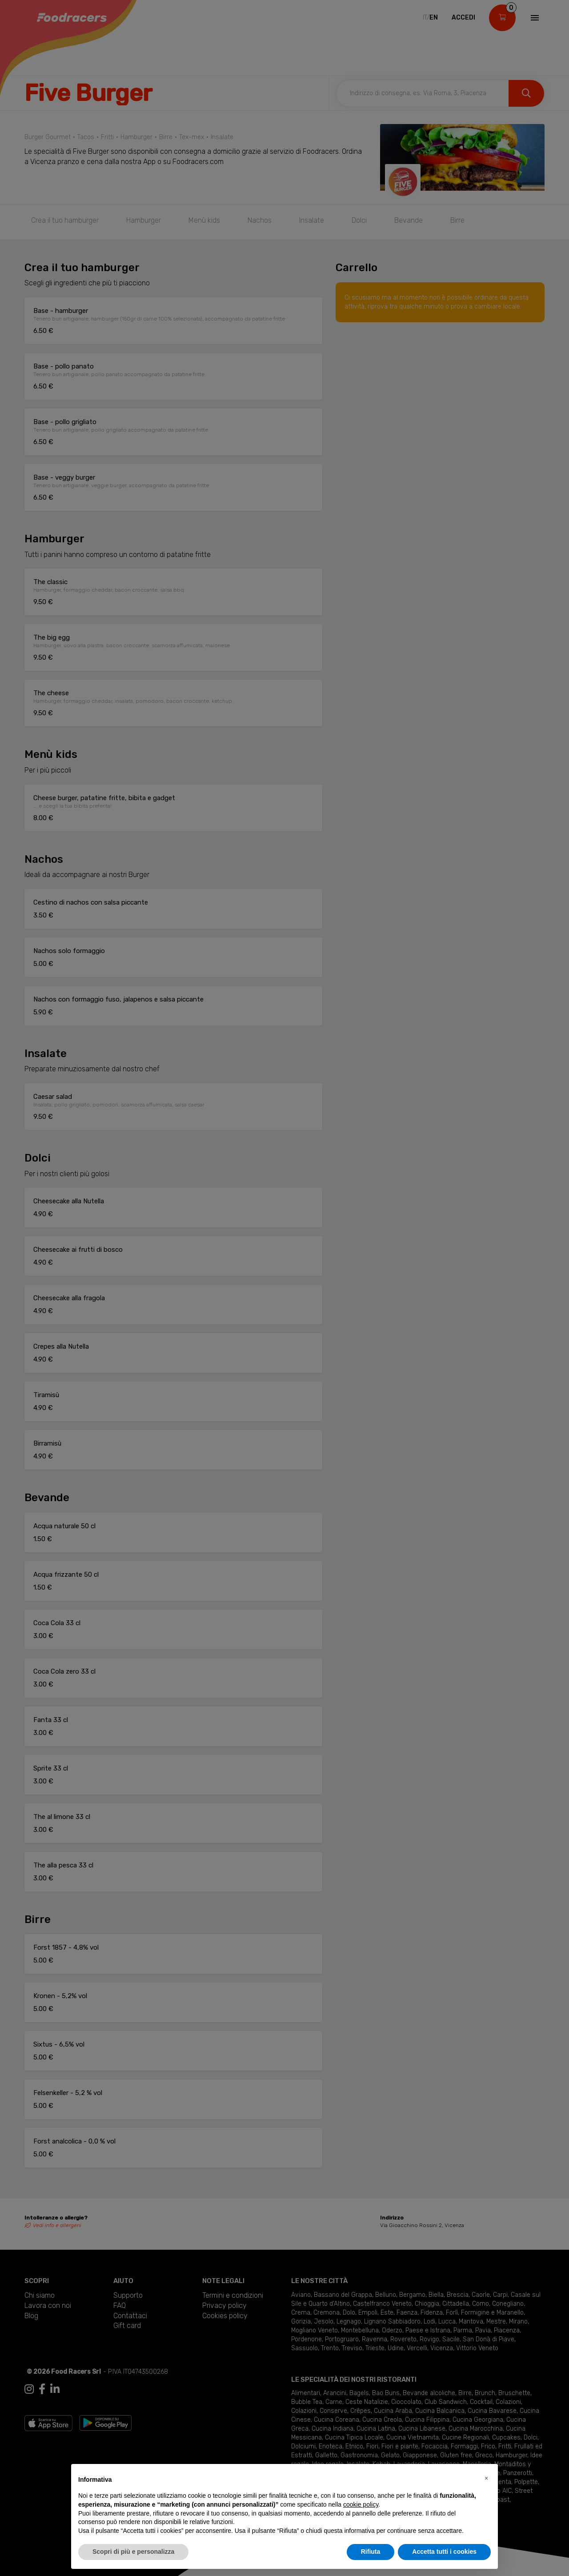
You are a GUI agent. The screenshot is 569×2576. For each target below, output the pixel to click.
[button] (486, 2478)
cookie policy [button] (360, 2504)
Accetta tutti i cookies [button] (444, 2551)
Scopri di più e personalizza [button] (133, 2551)
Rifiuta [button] (371, 2551)
